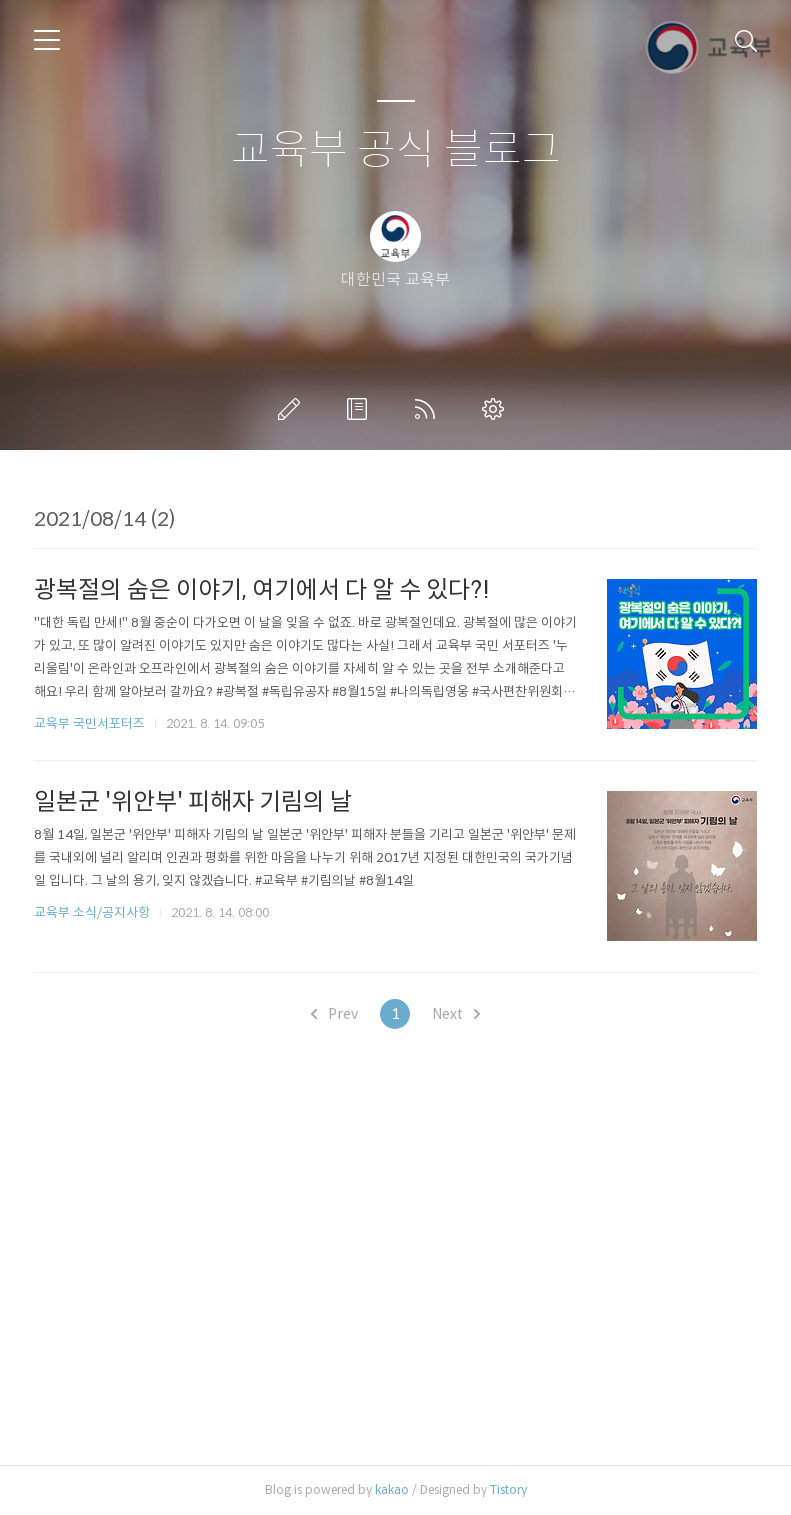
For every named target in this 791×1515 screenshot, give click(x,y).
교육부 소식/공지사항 (92, 912)
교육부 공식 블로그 (396, 150)
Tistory (508, 1489)
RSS (429, 409)
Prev (334, 1014)
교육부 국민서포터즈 (89, 723)
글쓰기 (293, 409)
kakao (392, 1489)
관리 (497, 409)
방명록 (361, 409)
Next (456, 1014)
